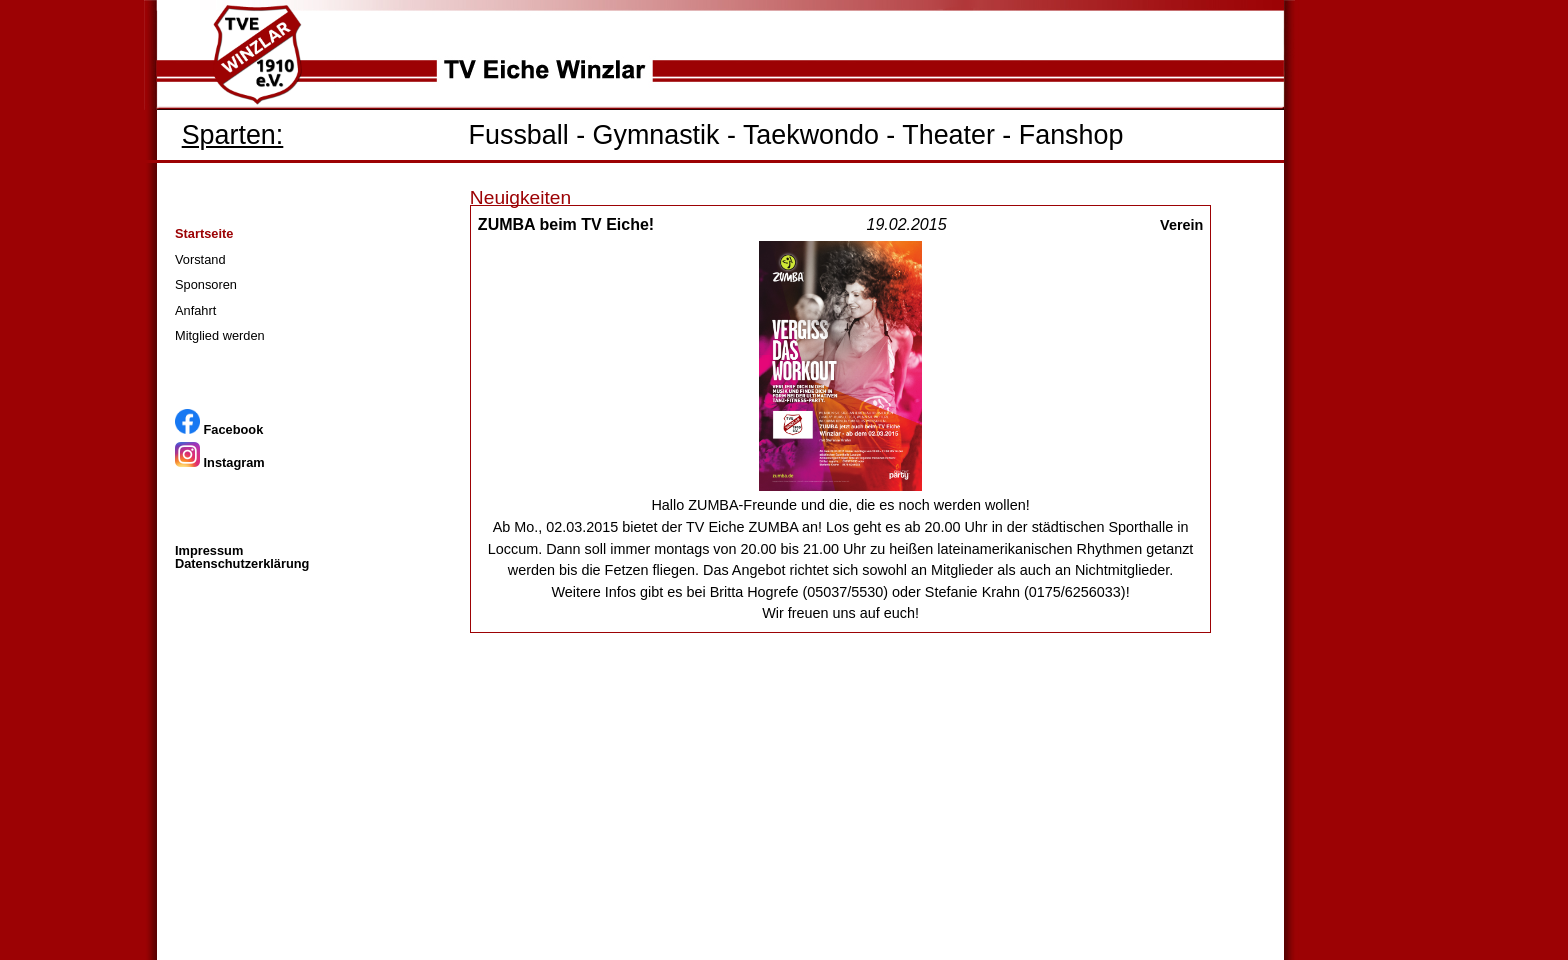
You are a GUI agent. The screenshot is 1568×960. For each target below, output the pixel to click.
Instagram (220, 462)
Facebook (219, 429)
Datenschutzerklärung (242, 563)
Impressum (209, 550)
